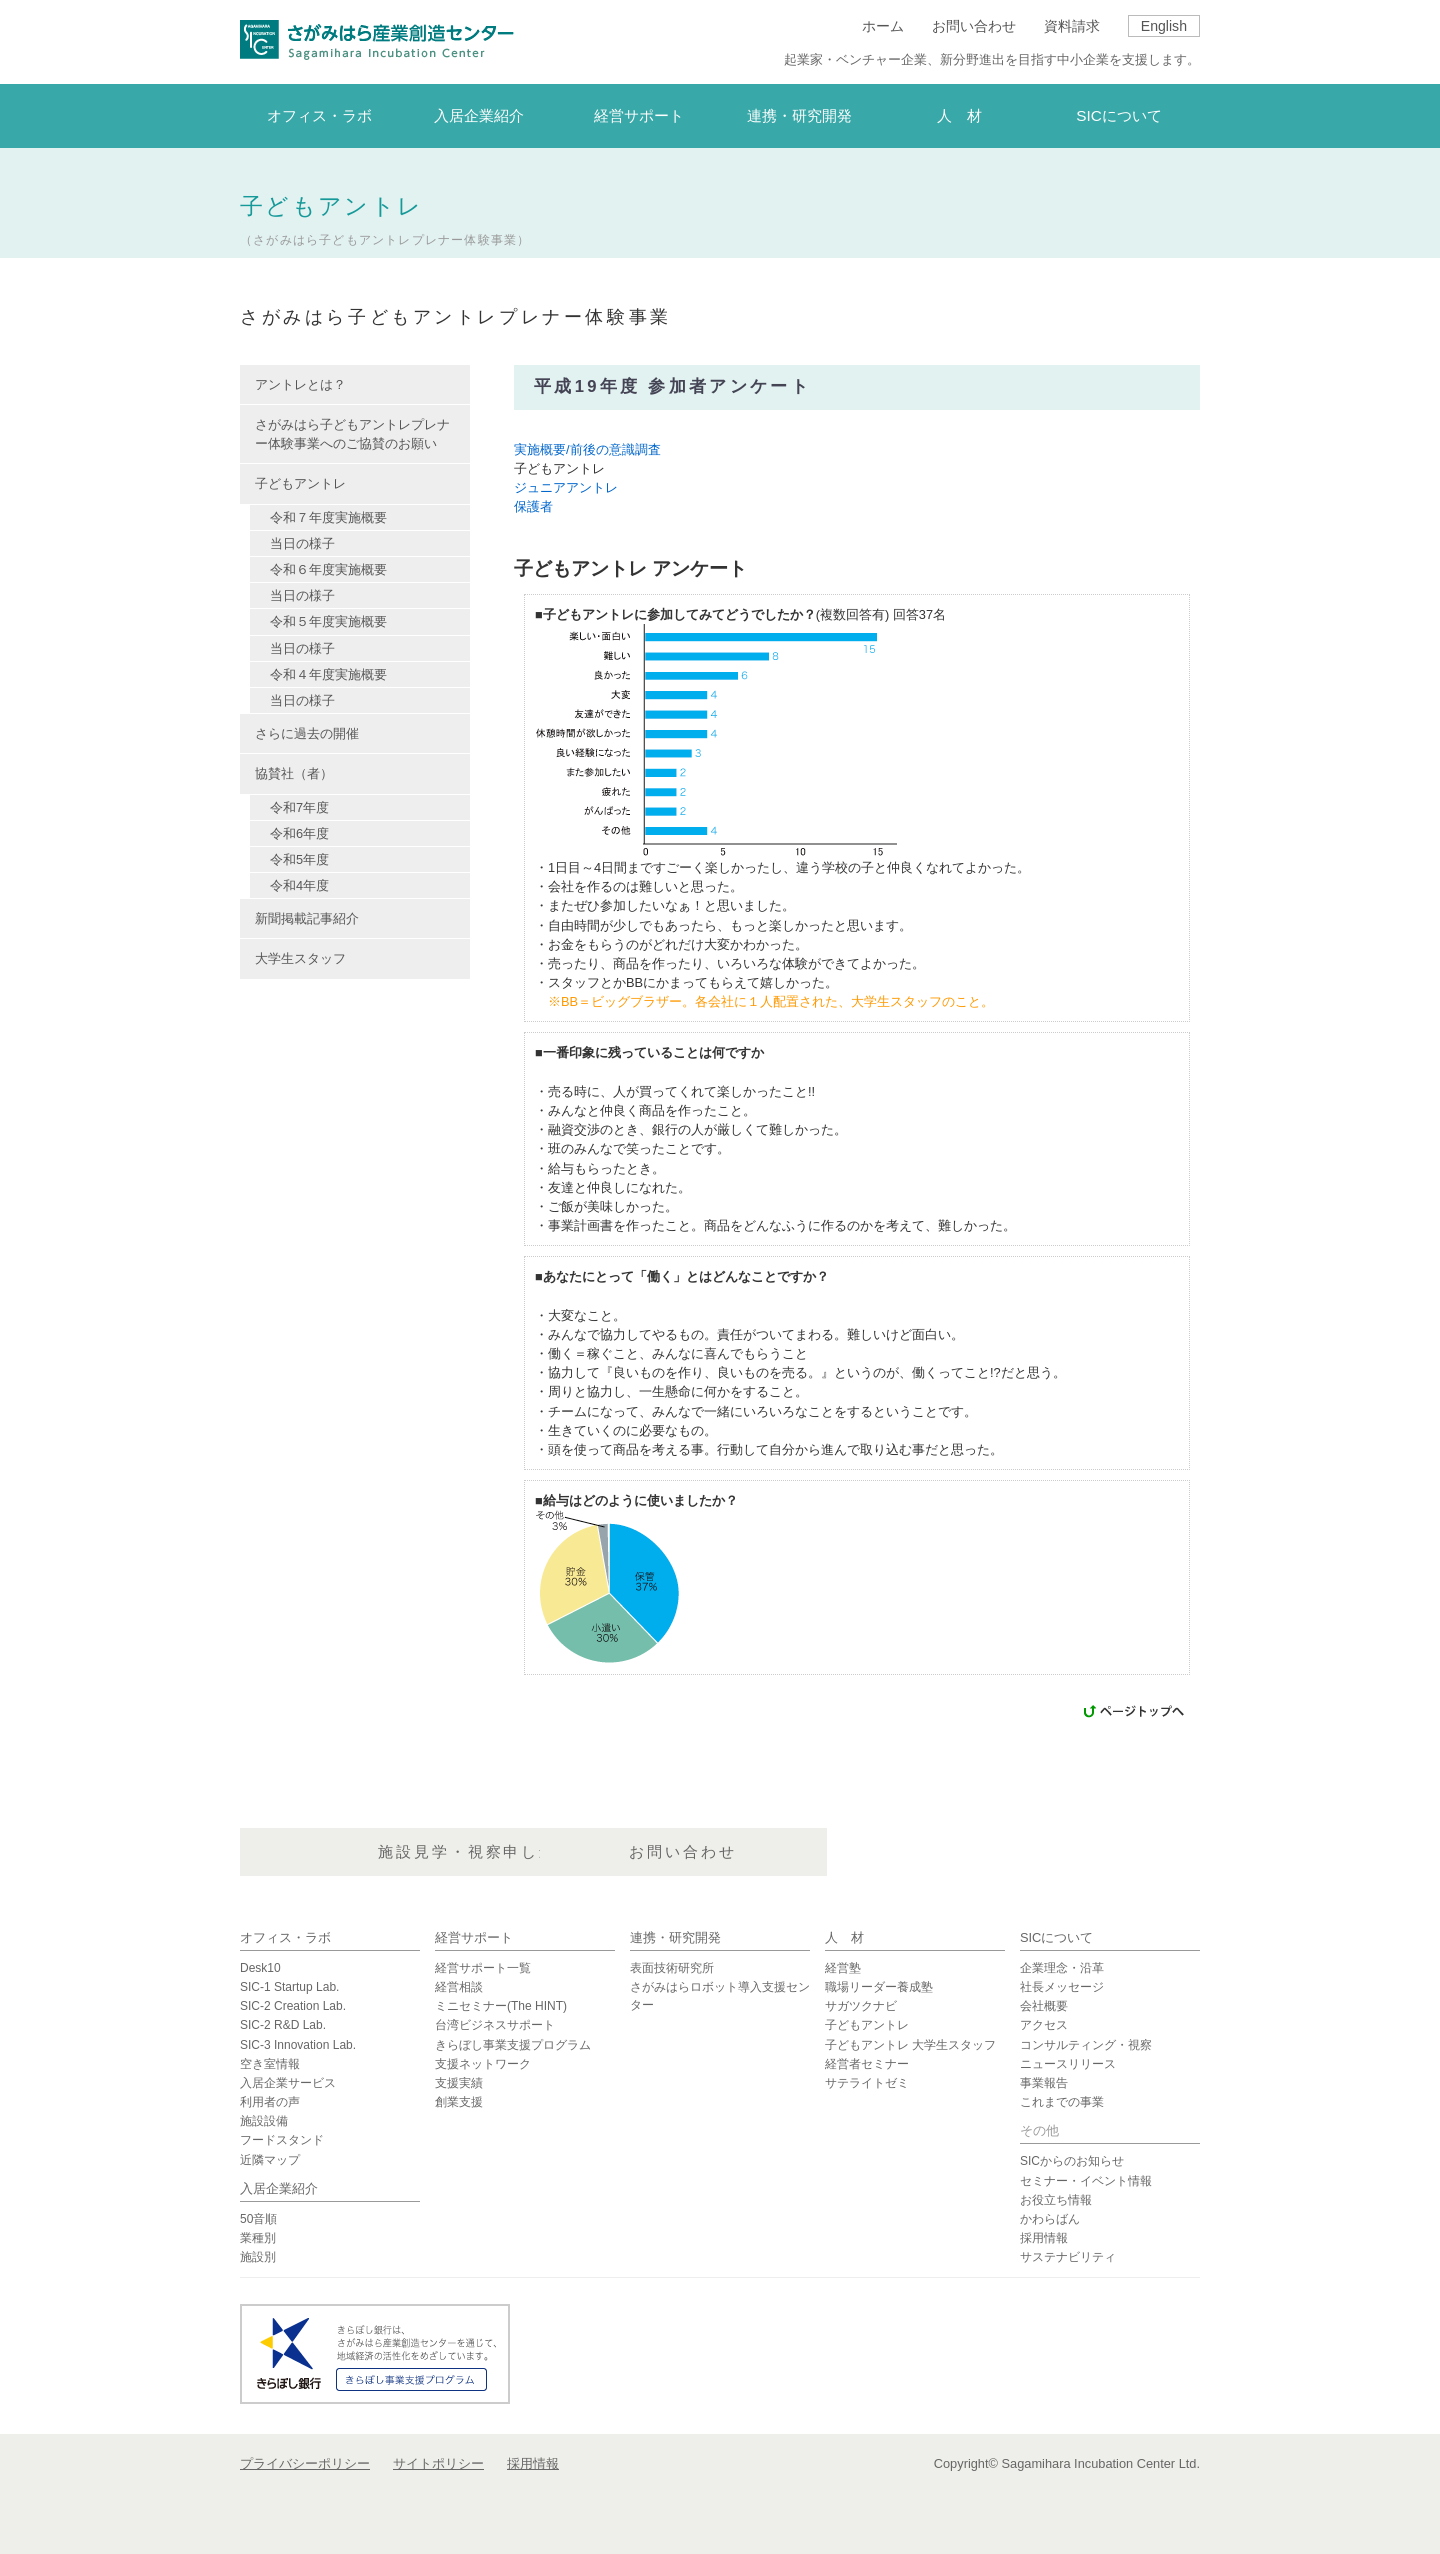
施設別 (258, 2257)
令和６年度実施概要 (328, 569)
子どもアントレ (867, 2025)
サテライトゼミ (867, 2083)
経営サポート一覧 (483, 1968)
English (1164, 26)
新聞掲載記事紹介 (307, 918)
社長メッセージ (1062, 1987)
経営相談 (459, 1987)
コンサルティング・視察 (1086, 2045)
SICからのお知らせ (1072, 2161)
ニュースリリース (1068, 2064)
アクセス (1044, 2025)
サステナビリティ (1068, 2257)
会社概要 (1044, 2006)
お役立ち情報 (1056, 2200)
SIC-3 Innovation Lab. (298, 2045)
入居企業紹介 (279, 2188)
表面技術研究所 (672, 1968)
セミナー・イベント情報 (1086, 2181)
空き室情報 (270, 2064)
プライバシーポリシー (305, 2463)
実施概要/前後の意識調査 (587, 449)
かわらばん (1050, 2219)
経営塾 (843, 1968)
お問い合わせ (974, 26)
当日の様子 (302, 543)
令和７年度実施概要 (328, 517)
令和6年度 (299, 833)
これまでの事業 (1062, 2102)
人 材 (844, 1937)
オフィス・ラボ (285, 1937)
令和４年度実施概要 (328, 674)
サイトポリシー (438, 2463)
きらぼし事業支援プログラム (513, 2045)
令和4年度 (299, 885)
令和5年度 (299, 859)
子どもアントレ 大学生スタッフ (910, 2045)
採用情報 (1044, 2238)
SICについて (1056, 1937)
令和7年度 (299, 807)
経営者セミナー (867, 2064)
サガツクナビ (861, 2006)
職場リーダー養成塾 (879, 1987)
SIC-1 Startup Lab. (289, 1987)
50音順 (258, 2219)
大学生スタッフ (300, 958)
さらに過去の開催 (307, 733)
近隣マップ (270, 2160)
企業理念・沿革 (1062, 1968)
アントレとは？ (300, 384)
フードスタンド (282, 2140)
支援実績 (459, 2083)
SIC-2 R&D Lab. (283, 2025)
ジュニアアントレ (566, 487)
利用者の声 (270, 2102)
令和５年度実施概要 (328, 621)
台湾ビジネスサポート (495, 2025)
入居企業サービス (288, 2083)
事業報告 (1044, 2083)
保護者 (533, 506)
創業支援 (459, 2102)
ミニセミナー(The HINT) (501, 2006)
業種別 (258, 2238)
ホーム (883, 26)
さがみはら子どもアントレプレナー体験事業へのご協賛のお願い (352, 434)
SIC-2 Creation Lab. (293, 2006)
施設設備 (264, 2121)
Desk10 (260, 1968)
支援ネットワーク (483, 2064)
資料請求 (1072, 26)
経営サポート (474, 1937)
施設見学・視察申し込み (718, 1854)
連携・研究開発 (675, 1937)
